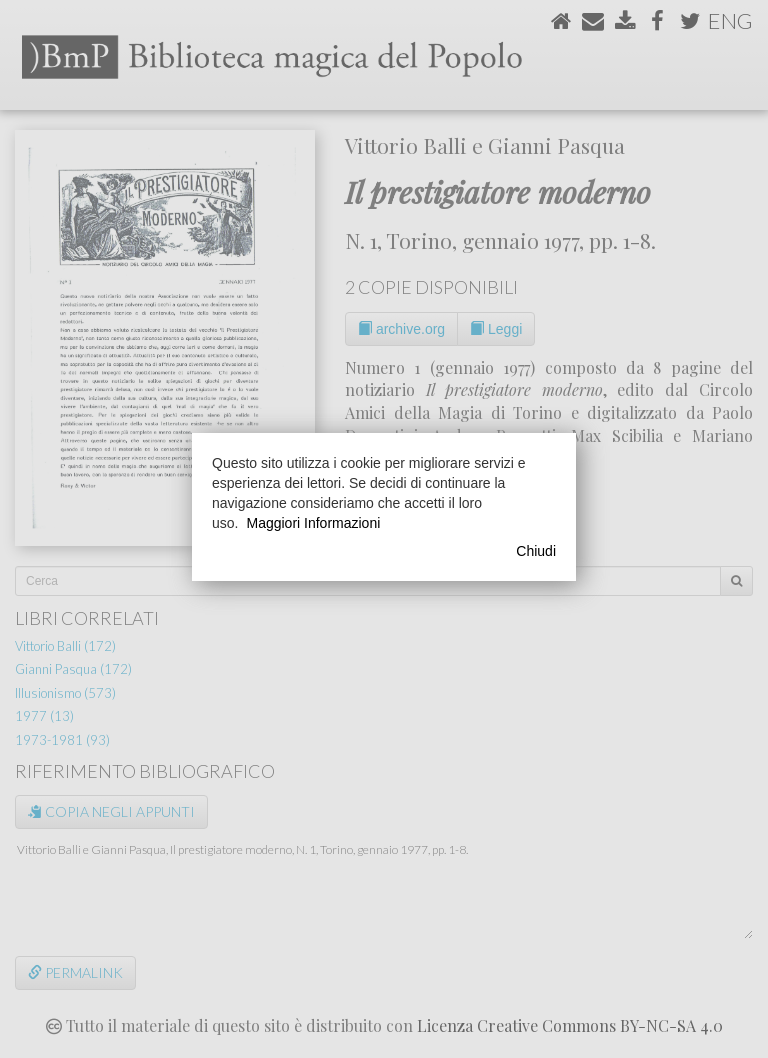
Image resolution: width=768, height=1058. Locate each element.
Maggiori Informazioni (313, 523)
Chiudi (536, 551)
